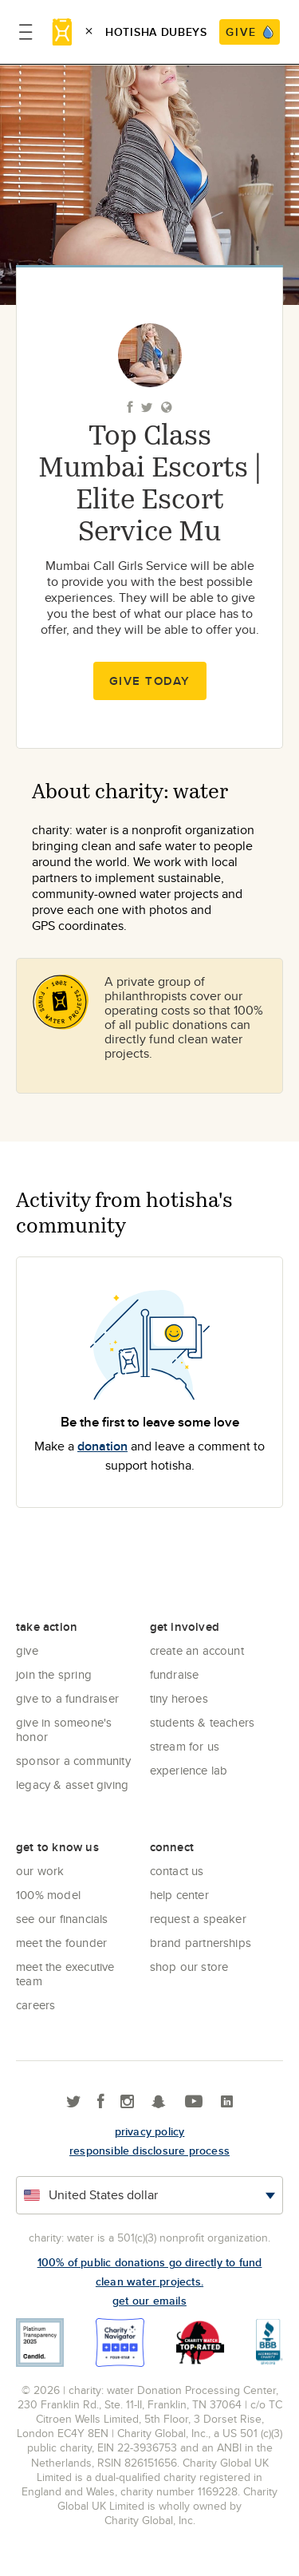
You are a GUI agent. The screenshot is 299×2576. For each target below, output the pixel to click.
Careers (35, 2004)
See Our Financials (62, 1918)
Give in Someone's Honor (64, 1729)
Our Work (40, 1870)
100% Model (48, 1894)
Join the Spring (54, 1674)
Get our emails (149, 2301)
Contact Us (177, 1870)
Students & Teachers (202, 1722)
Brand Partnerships (201, 1942)
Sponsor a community (73, 1760)
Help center (179, 1894)
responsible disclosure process (149, 2151)
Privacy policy (150, 2131)
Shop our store (189, 1966)
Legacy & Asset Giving (72, 1784)
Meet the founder (61, 1942)
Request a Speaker (198, 1918)
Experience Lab (189, 1770)
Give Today (150, 681)
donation (102, 1446)
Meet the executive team (65, 1973)
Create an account (197, 1650)
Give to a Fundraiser (67, 1698)
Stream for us (185, 1746)
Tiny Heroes (179, 1698)
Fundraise (174, 1674)
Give (27, 1650)
